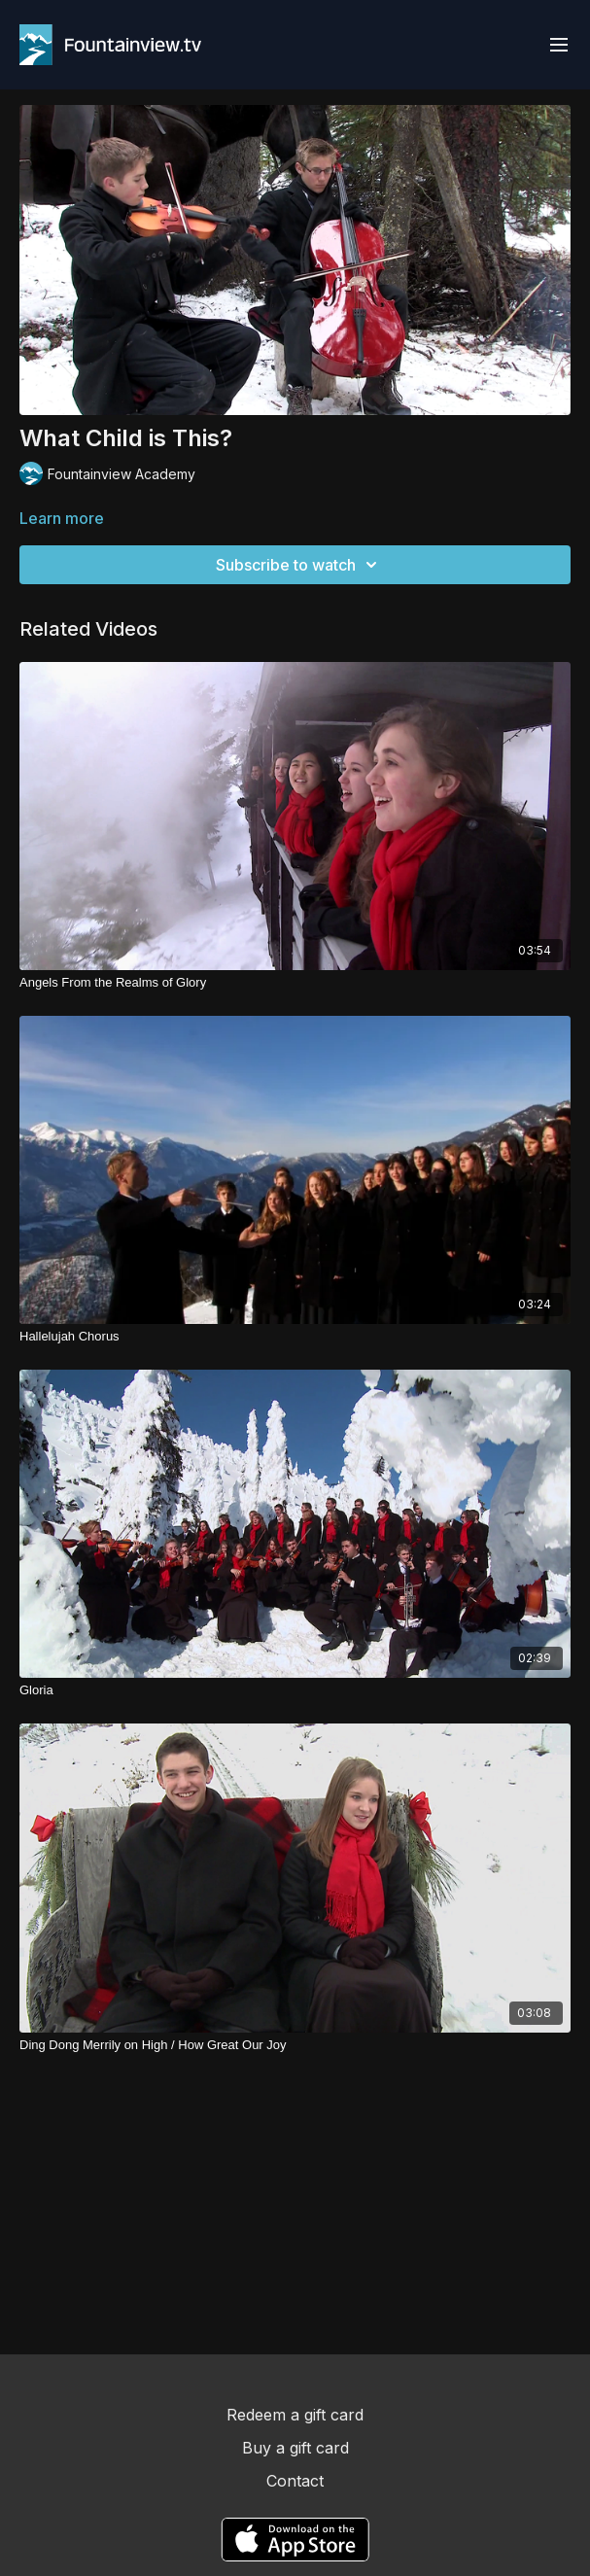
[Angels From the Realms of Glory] (295, 982)
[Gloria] (295, 1690)
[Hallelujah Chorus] (295, 1336)
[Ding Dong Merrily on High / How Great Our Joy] (295, 2045)
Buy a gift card (295, 2447)
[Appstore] (295, 2539)
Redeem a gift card (295, 2414)
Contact (295, 2480)
